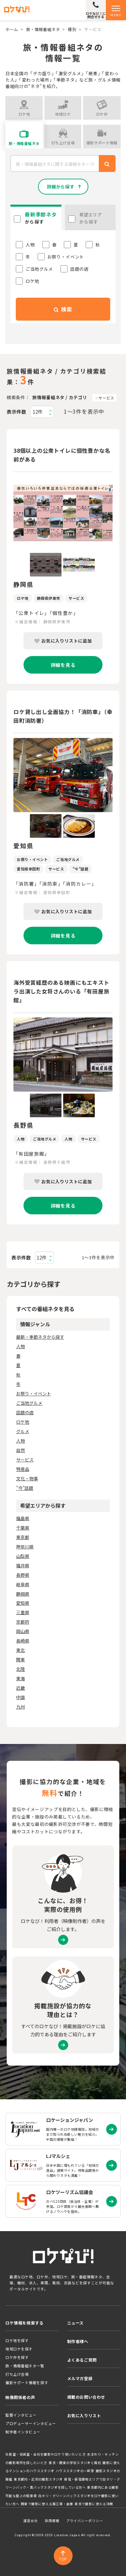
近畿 (20, 1688)
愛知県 (22, 1603)
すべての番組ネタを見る (45, 1309)
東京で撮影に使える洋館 (94, 2503)
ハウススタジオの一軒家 (75, 2470)
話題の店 (25, 1412)
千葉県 (22, 1527)
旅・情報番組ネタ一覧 (24, 2365)
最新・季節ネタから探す (40, 1337)
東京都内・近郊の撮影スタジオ (38, 2479)
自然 (20, 1450)
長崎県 (22, 1640)
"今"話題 (24, 1488)
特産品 (22, 1469)
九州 (20, 1707)
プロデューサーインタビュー (30, 2423)
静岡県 (22, 1594)
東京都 (22, 1537)
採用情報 (52, 2520)
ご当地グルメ (29, 1403)
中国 (20, 1697)
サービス (106, 398)
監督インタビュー (20, 2415)
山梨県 (22, 1556)
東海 (20, 1678)
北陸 (20, 1669)
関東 (20, 1659)
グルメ (22, 1431)
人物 (20, 1346)
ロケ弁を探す (17, 2357)
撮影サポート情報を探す (26, 2382)
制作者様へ (77, 2341)
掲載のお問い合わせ (86, 2397)
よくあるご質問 (82, 2360)
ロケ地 (22, 1422)
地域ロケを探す (19, 2348)
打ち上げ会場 (17, 2374)
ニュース (75, 2323)
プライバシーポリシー (84, 2520)
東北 (20, 1650)
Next (117, 513)
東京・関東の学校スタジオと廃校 (75, 2462)
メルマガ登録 (80, 2378)
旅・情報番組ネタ (43, 29)
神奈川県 (25, 1546)
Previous (8, 513)
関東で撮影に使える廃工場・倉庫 (47, 2503)
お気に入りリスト (84, 2415)
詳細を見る (63, 664)
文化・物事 (27, 1478)
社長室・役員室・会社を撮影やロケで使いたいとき (45, 2454)
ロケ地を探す (17, 2340)
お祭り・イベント (33, 1393)
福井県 (22, 1565)
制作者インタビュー (22, 2431)
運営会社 (30, 2520)
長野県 (22, 1575)
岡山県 (22, 1631)
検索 (63, 309)
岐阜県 (22, 1584)
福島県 (22, 1518)
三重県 (22, 1612)
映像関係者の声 (20, 2397)
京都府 (22, 1622)
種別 (72, 29)
